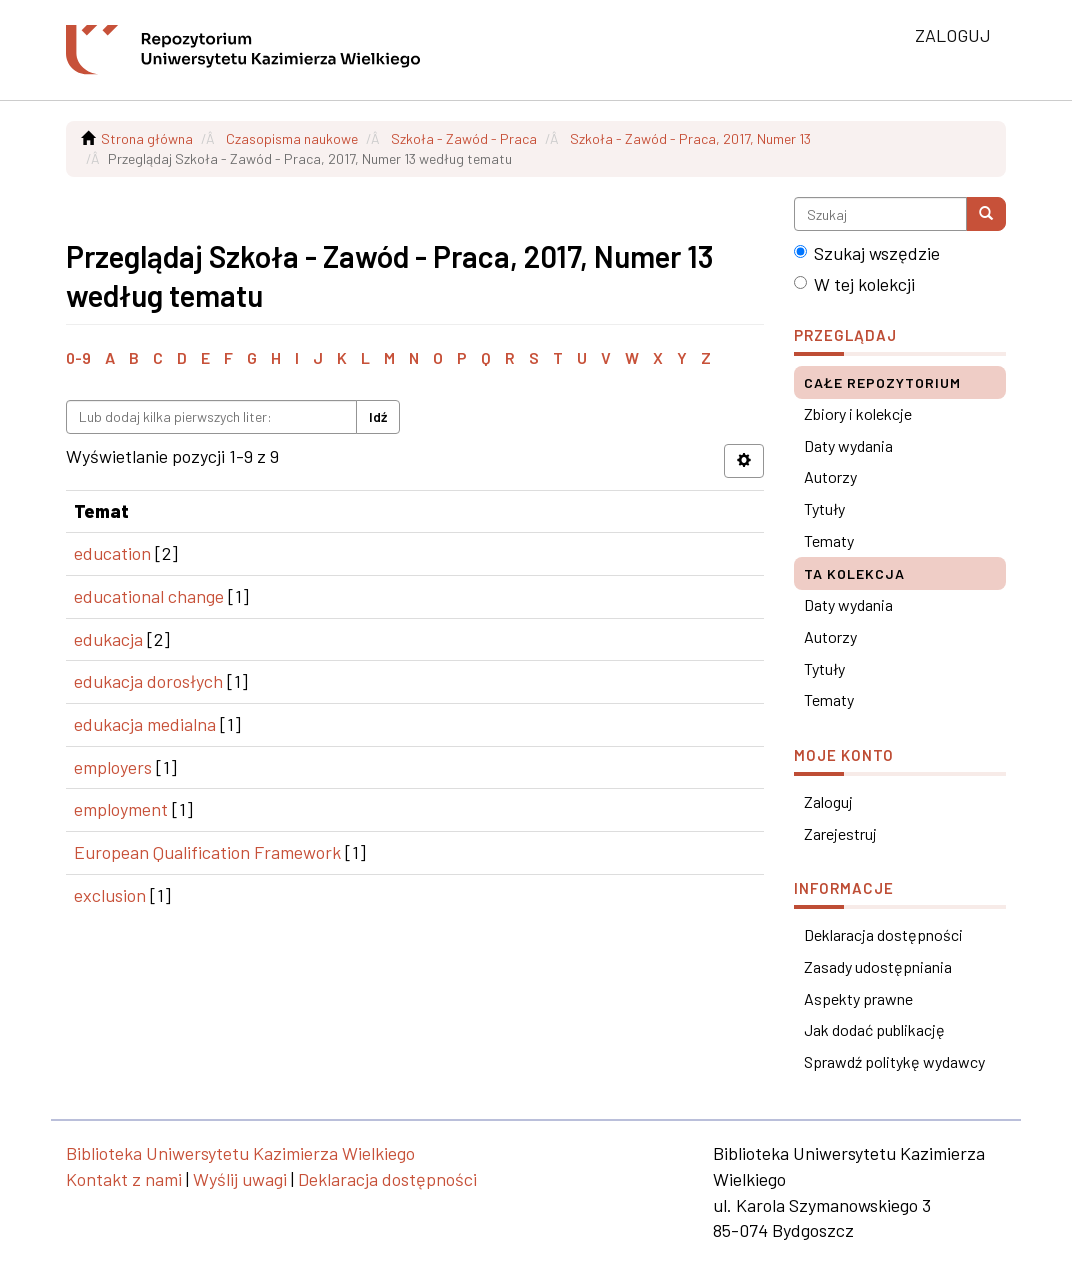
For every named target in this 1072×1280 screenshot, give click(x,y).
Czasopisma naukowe (292, 138)
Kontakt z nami (124, 1179)
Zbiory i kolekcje (858, 413)
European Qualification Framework (207, 852)
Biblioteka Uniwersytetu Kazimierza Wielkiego (240, 1153)
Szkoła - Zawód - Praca (464, 138)
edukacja (108, 639)
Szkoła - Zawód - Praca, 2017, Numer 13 (690, 138)
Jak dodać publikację (874, 1029)
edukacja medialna (145, 724)
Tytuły (824, 508)
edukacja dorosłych (148, 681)
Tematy (829, 540)
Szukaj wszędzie (867, 253)
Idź (378, 416)
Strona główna (147, 138)
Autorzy (830, 476)
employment (121, 809)
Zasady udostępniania (878, 966)
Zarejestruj (840, 833)
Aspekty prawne (858, 998)
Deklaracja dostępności (883, 934)
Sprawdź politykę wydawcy (894, 1061)
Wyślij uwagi (240, 1179)
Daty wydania (848, 445)
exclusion (110, 895)
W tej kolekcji (854, 284)
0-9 (78, 357)
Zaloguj (828, 801)
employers (113, 767)
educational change (149, 596)
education (112, 553)
